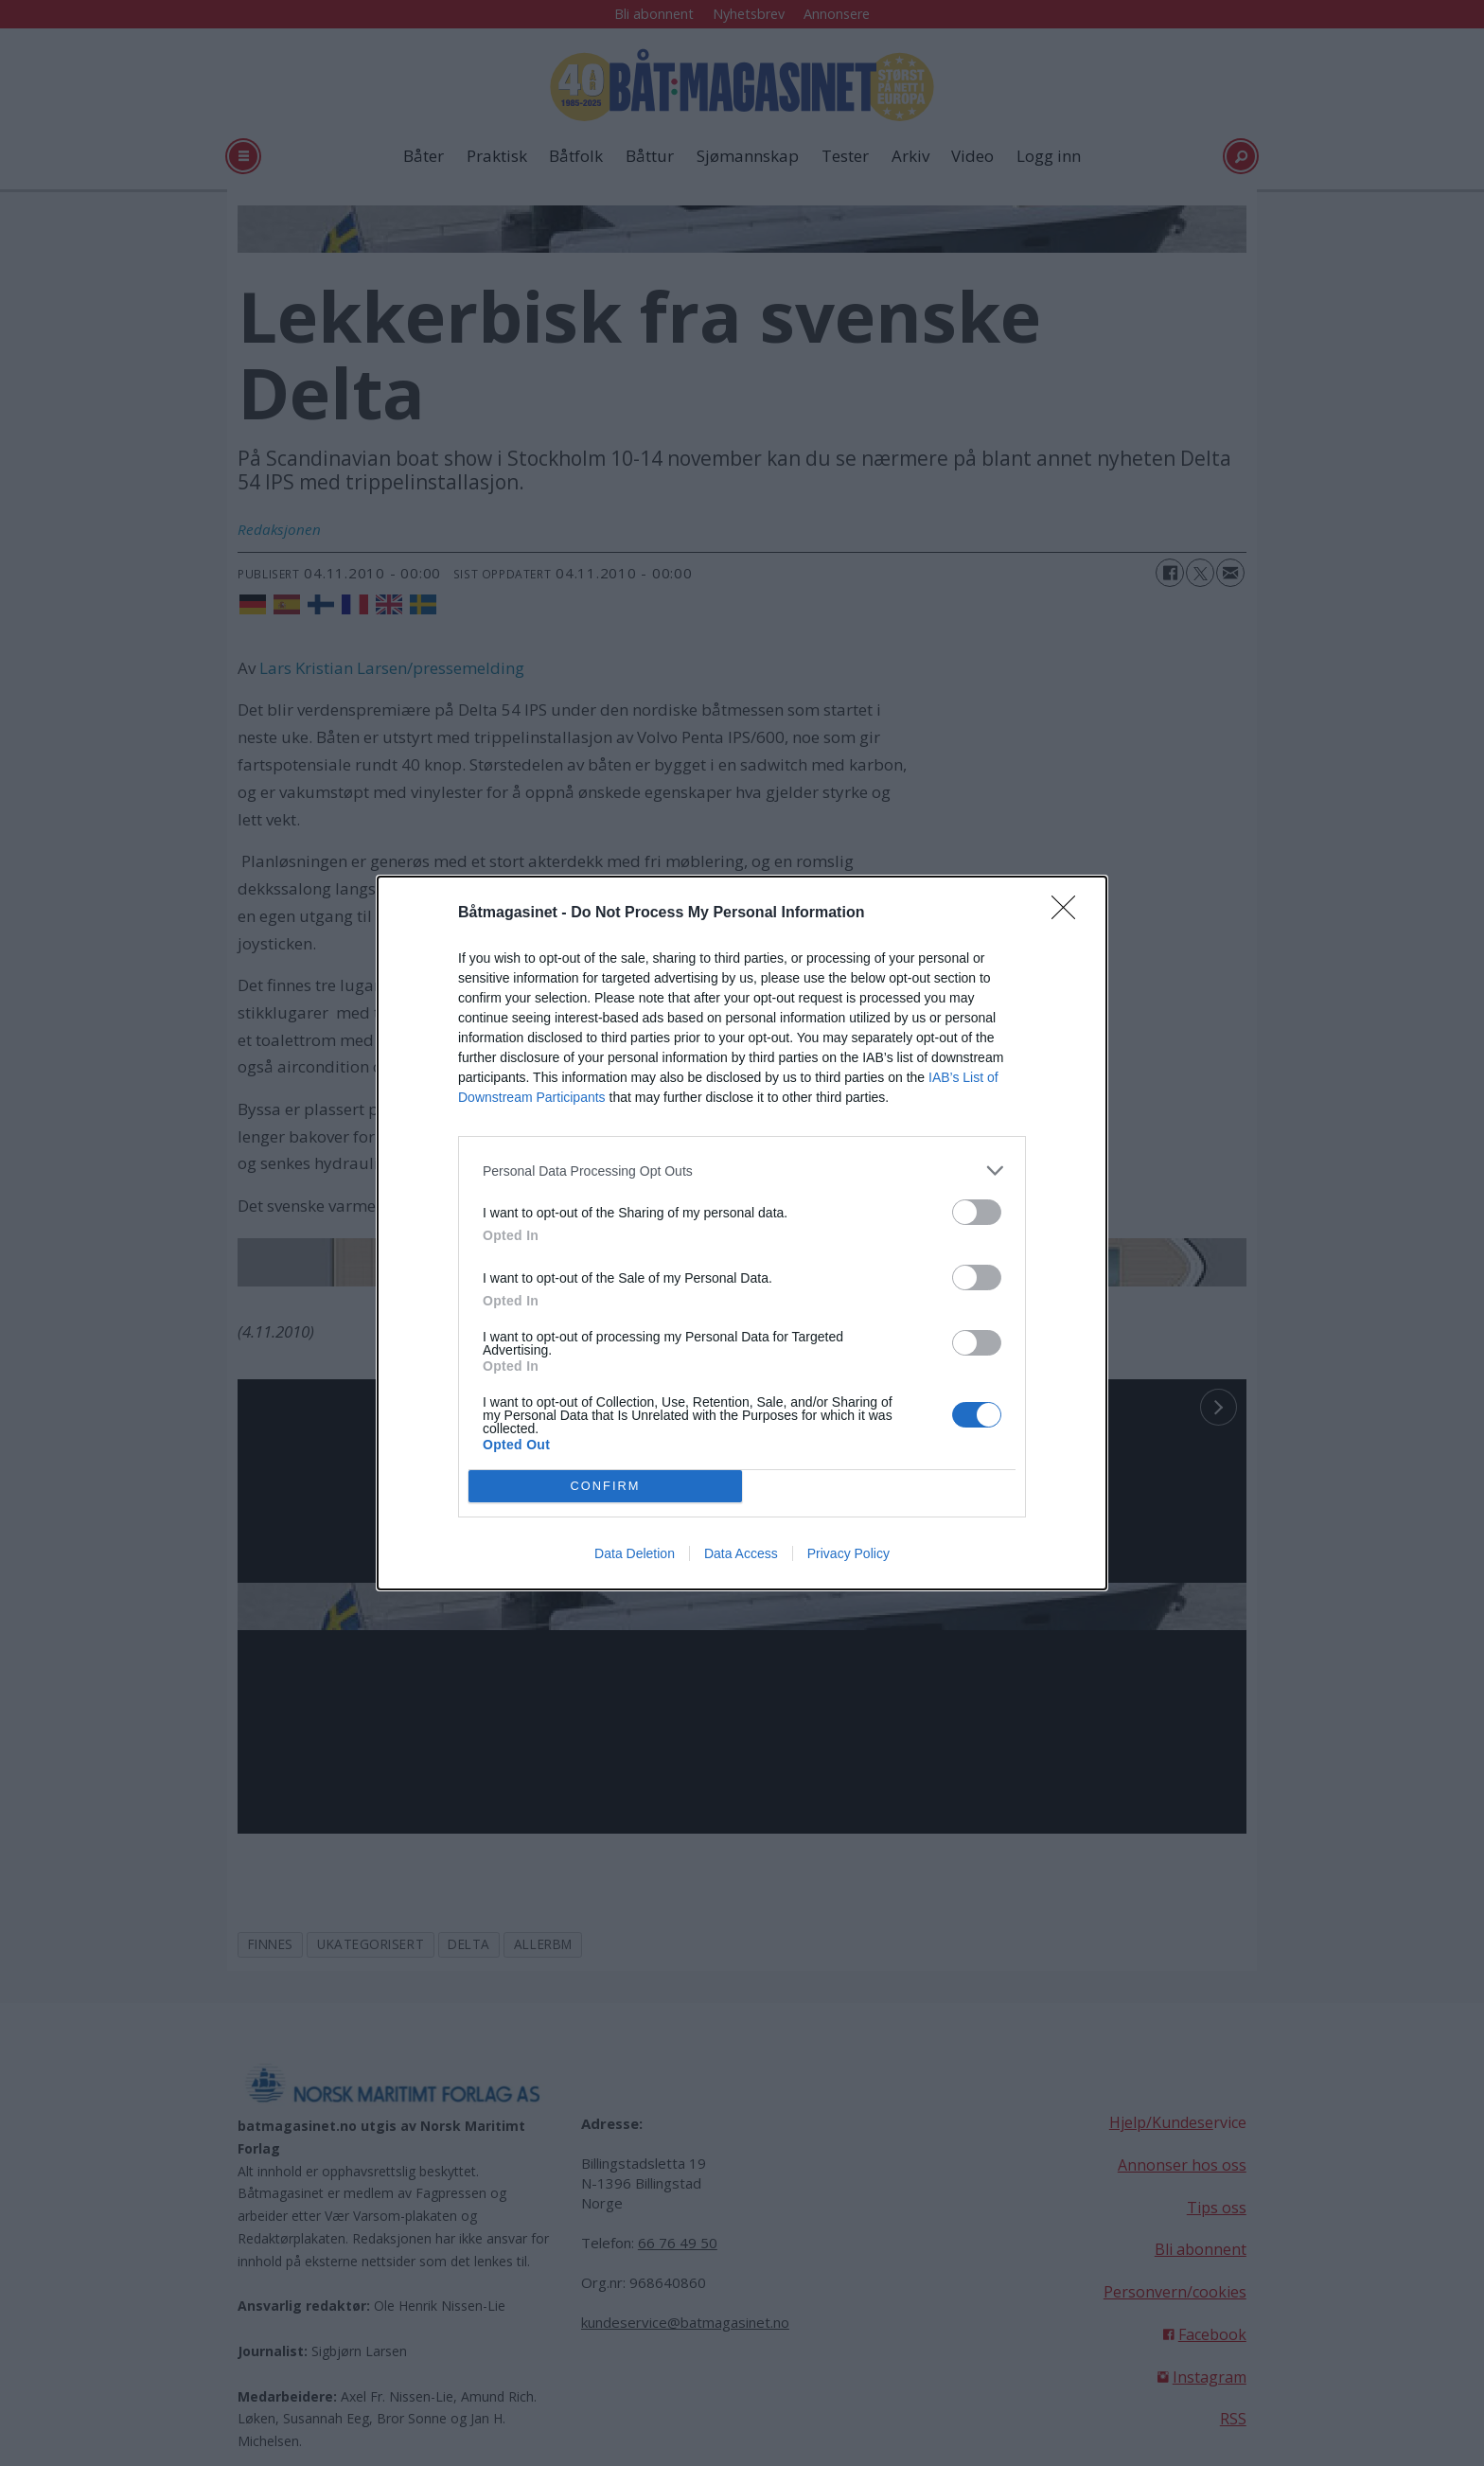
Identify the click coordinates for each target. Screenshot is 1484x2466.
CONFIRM (605, 1486)
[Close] (1069, 913)
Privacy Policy (848, 1553)
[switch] (976, 1212)
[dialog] (742, 1233)
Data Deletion (634, 1553)
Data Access (741, 1553)
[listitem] (742, 1170)
